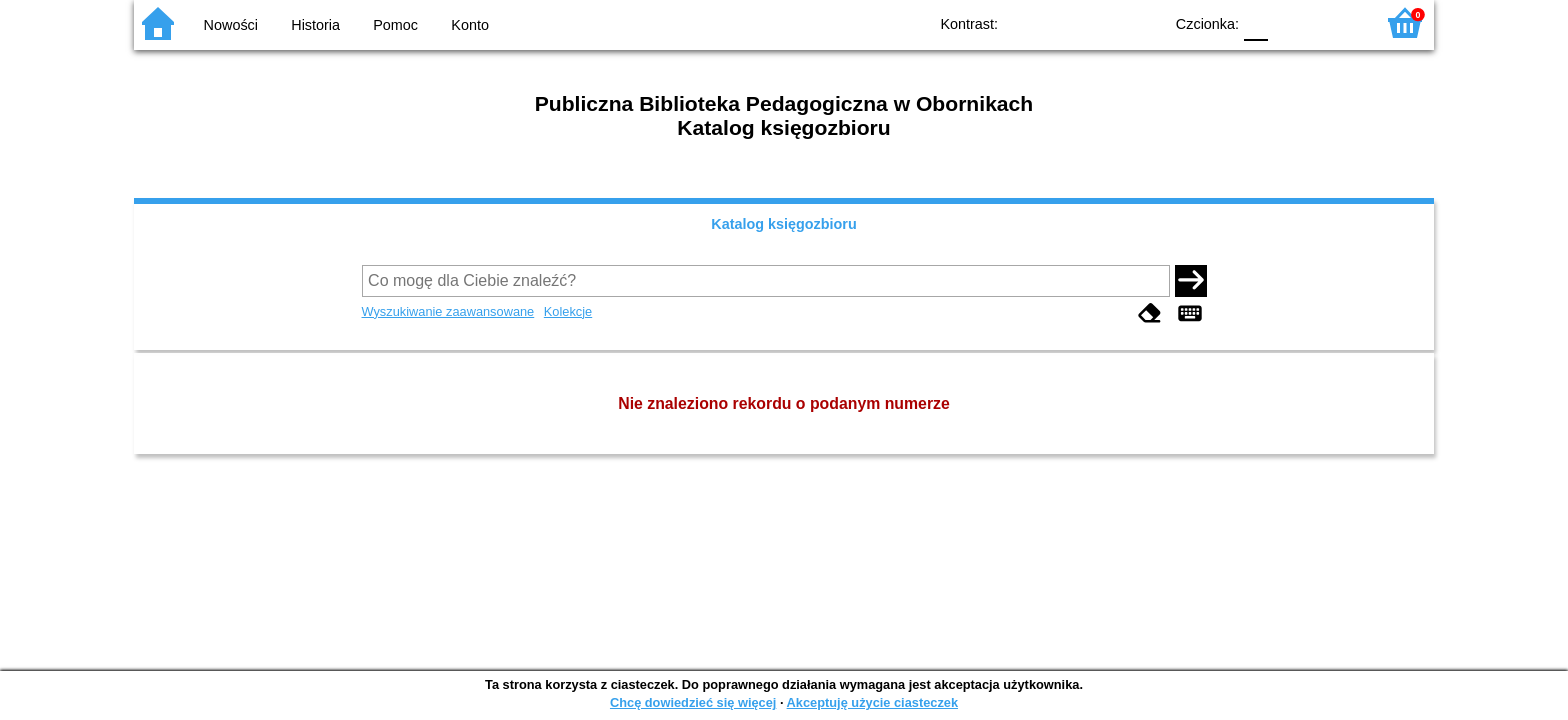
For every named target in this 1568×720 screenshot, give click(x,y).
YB (1101, 22)
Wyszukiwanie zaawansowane (448, 311)
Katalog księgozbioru (784, 224)
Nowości (231, 25)
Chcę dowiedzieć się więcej (693, 702)
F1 (1290, 22)
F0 (1255, 22)
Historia (315, 25)
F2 (1336, 22)
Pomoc (395, 25)
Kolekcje (568, 311)
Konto (470, 25)
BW (1061, 22)
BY (1141, 22)
